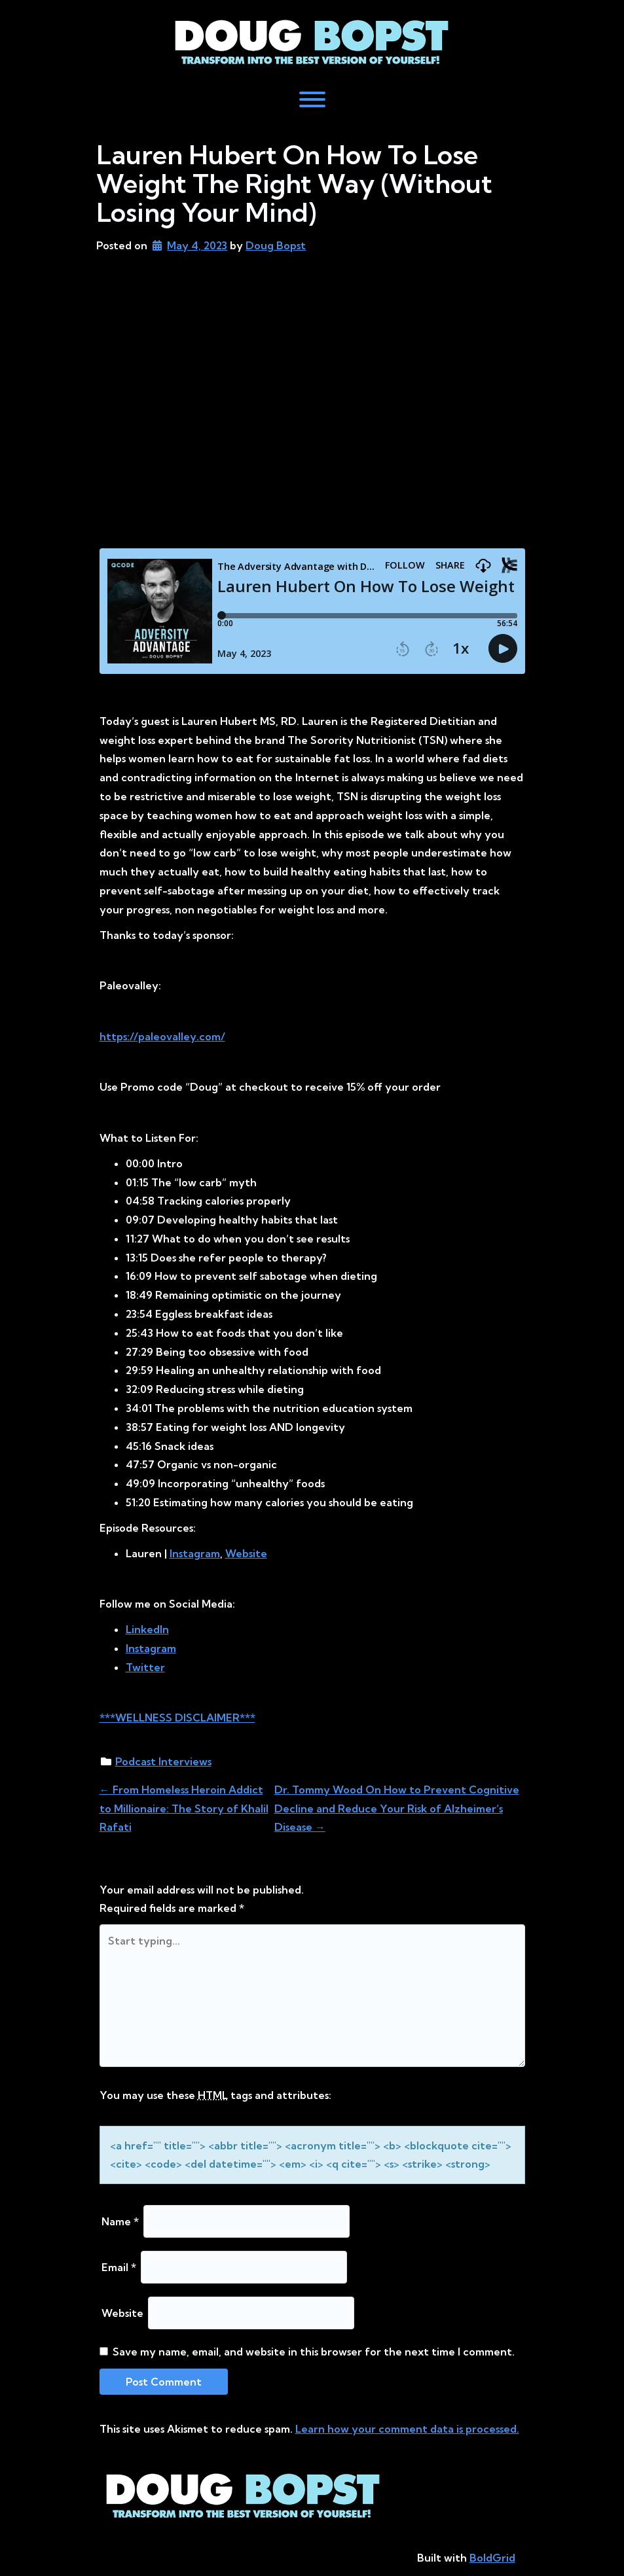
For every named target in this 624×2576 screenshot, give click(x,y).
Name (120, 2221)
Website (122, 2313)
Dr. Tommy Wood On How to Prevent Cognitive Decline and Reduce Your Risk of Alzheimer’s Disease (396, 1808)
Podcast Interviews (163, 1761)
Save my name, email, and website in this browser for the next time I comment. (314, 2351)
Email (118, 2267)
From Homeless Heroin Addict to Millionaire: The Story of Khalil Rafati (184, 1808)
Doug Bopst (276, 245)
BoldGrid (492, 2557)
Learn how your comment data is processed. (407, 2428)
